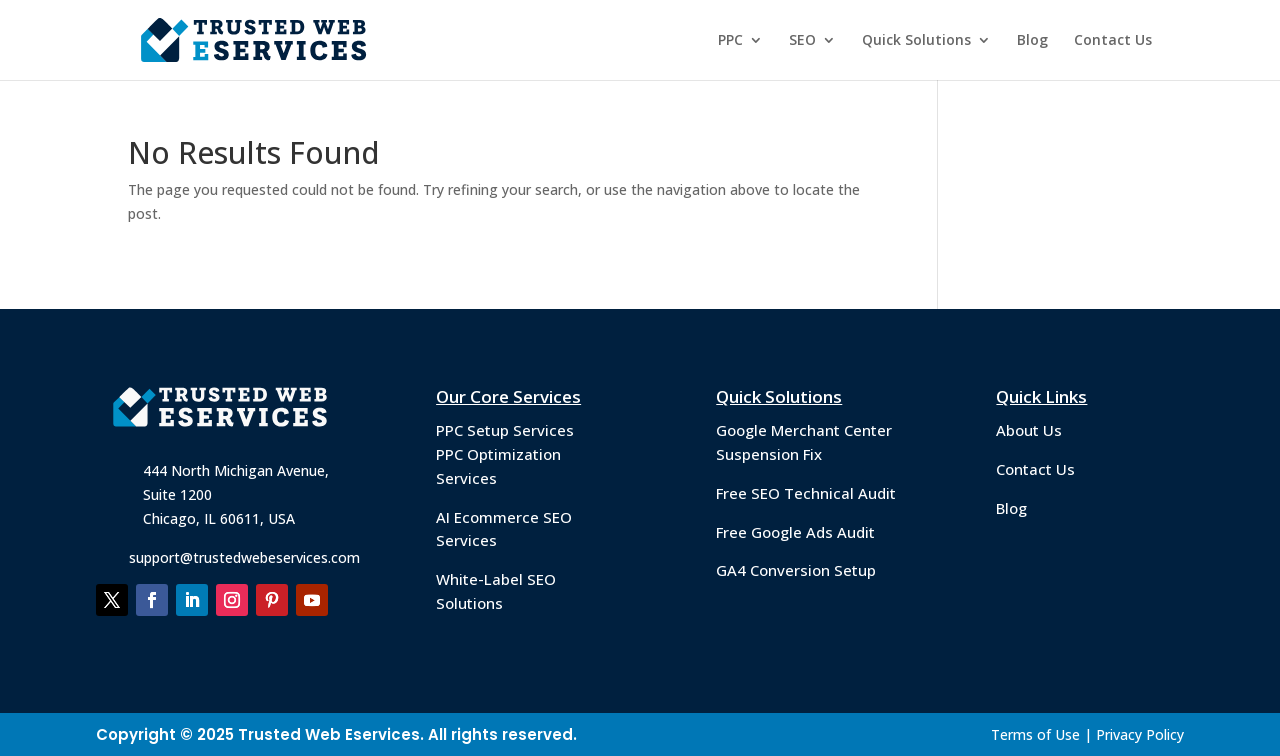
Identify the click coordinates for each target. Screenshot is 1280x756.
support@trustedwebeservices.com (244, 557)
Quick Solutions (916, 41)
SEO (802, 41)
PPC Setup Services (505, 430)
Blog (1032, 41)
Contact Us (1113, 41)
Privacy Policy (1140, 734)
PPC (730, 41)
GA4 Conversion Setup (796, 570)
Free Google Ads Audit (795, 532)
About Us (1029, 430)
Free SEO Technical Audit (806, 493)
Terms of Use (1035, 734)
